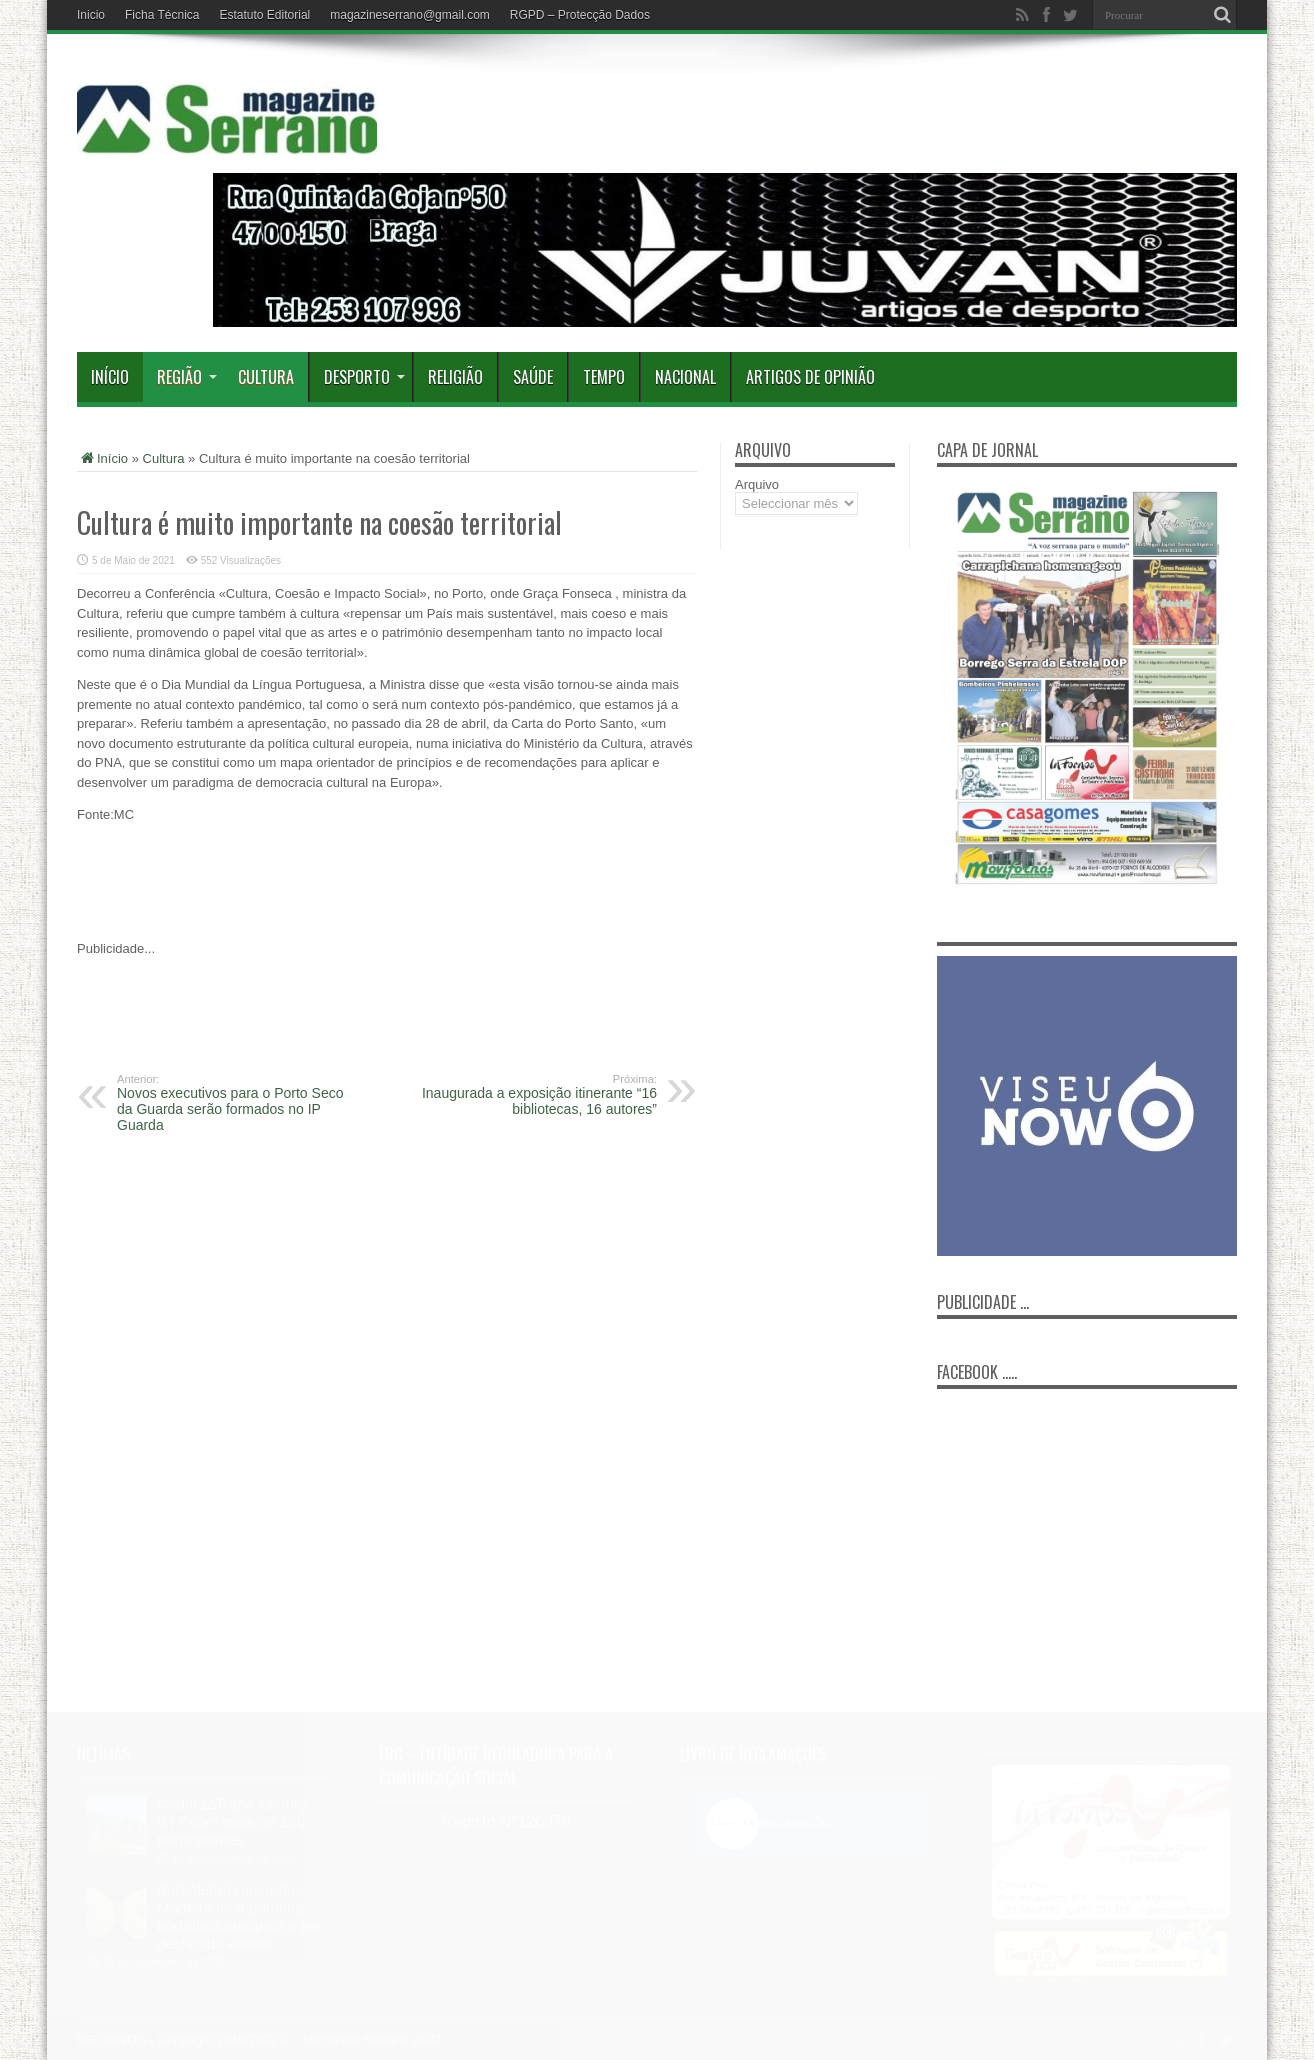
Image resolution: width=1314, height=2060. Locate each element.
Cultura (266, 377)
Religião (455, 377)
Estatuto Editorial (265, 15)
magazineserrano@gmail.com (410, 15)
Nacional (685, 377)
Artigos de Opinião (810, 377)
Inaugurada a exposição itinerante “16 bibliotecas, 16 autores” (534, 1095)
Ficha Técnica (162, 15)
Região (187, 377)
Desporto (364, 377)
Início (110, 377)
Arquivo (757, 484)
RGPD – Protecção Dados (580, 15)
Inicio (91, 15)
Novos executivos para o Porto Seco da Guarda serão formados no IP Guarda (239, 1103)
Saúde (533, 377)
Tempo (604, 377)
